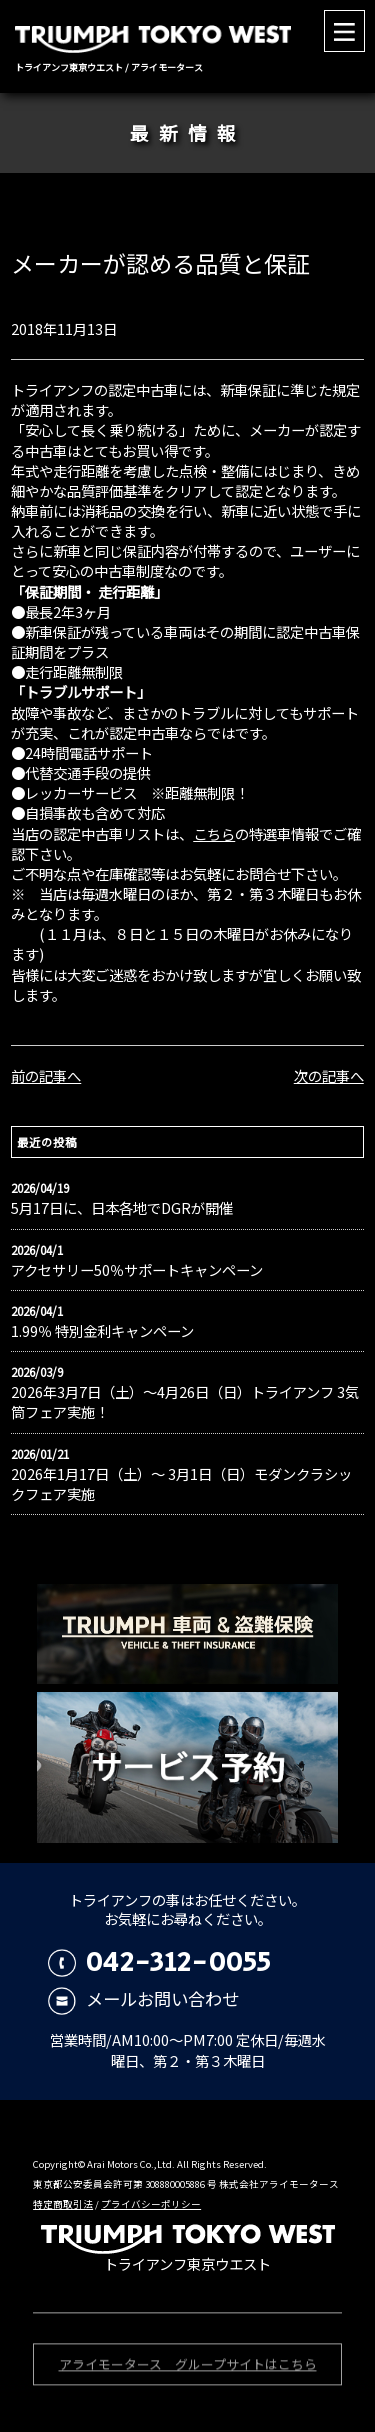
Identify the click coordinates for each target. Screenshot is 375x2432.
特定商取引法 (63, 2204)
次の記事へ (329, 1075)
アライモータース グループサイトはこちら (188, 2365)
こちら (214, 833)
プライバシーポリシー (151, 2204)
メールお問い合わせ (143, 1998)
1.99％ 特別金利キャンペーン (102, 1331)
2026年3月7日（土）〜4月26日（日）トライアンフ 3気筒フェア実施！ (185, 1402)
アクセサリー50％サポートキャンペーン (137, 1270)
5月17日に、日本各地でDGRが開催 (122, 1208)
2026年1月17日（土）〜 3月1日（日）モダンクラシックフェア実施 (181, 1484)
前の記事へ (46, 1075)
